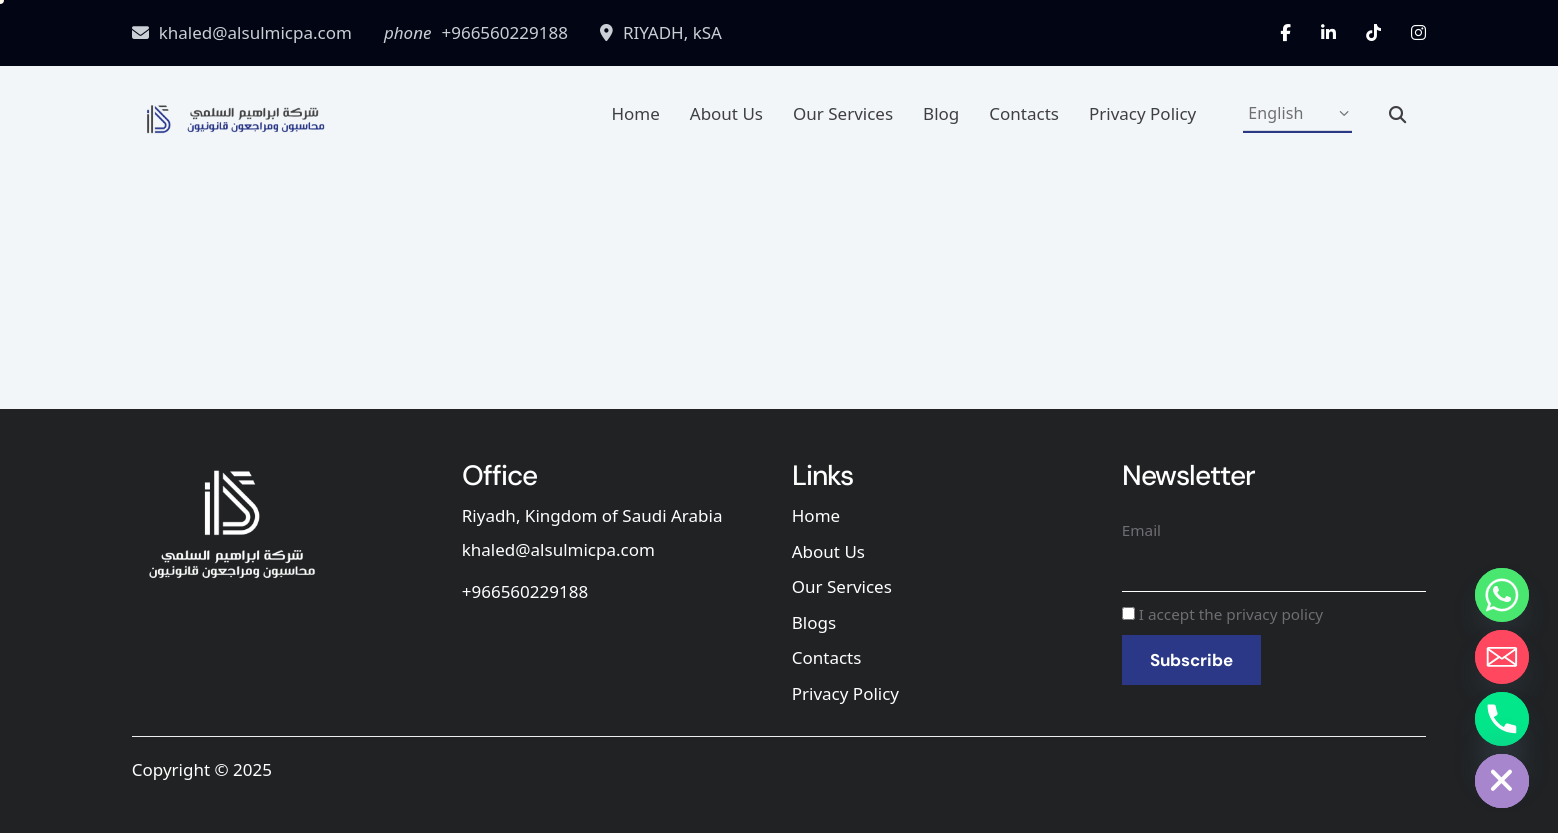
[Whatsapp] (1502, 595)
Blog (941, 113)
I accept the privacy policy (1222, 614)
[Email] (1502, 657)
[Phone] (1502, 719)
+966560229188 (525, 591)
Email (1141, 530)
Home (635, 113)
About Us (726, 113)
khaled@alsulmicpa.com (558, 549)
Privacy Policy (1142, 113)
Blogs (814, 622)
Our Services (843, 113)
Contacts (1024, 113)
